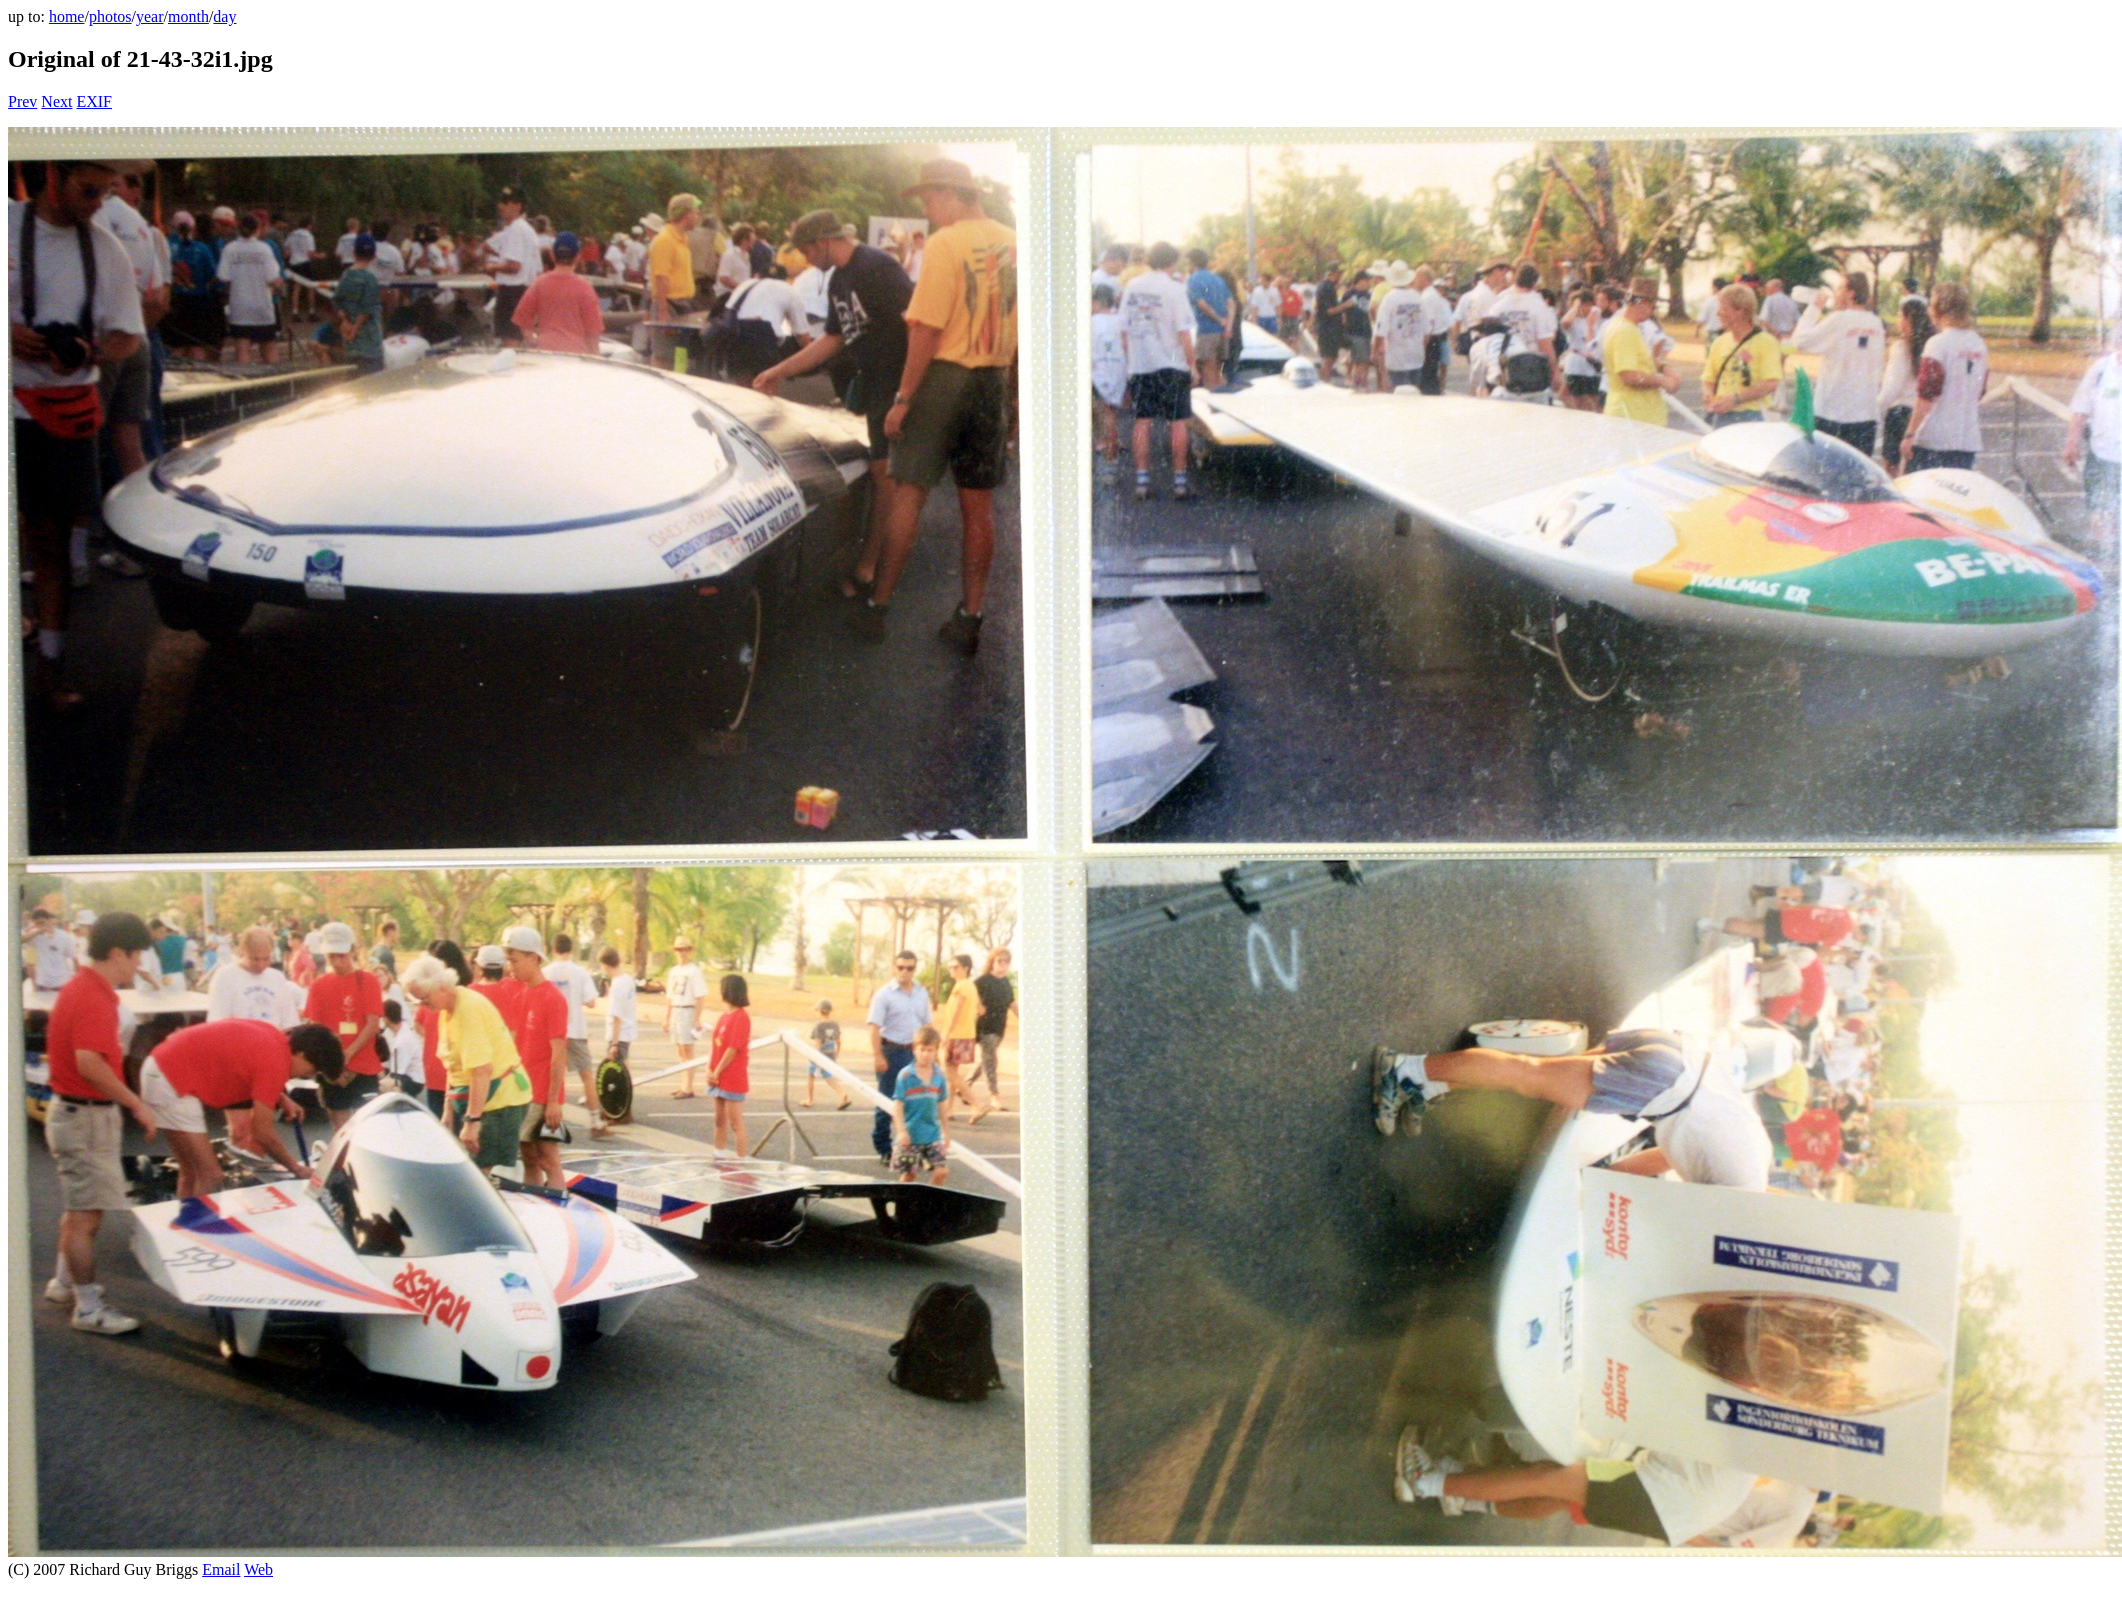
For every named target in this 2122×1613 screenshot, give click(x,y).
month (188, 16)
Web (258, 1569)
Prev (22, 101)
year (150, 16)
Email (221, 1569)
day (224, 16)
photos (110, 16)
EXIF (94, 101)
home (67, 16)
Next (56, 101)
